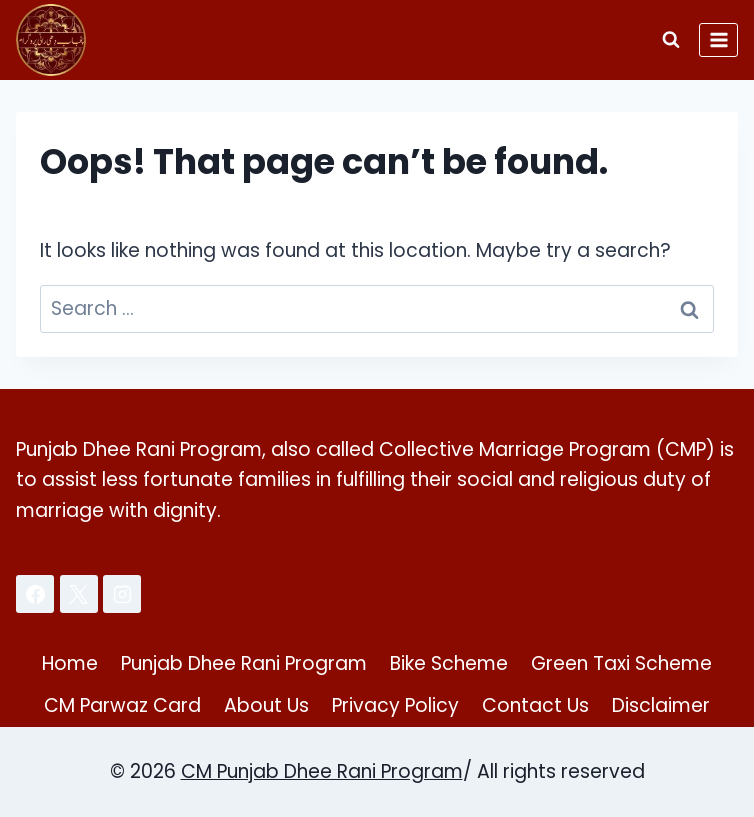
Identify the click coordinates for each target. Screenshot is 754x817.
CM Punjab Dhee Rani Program (322, 771)
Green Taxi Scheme (621, 663)
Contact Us (535, 705)
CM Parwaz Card (122, 705)
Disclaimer (661, 705)
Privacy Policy (395, 705)
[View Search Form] (671, 40)
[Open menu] (718, 39)
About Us (266, 705)
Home (70, 663)
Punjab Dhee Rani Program (244, 663)
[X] (79, 594)
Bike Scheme (449, 663)
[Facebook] (35, 594)
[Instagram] (122, 594)
